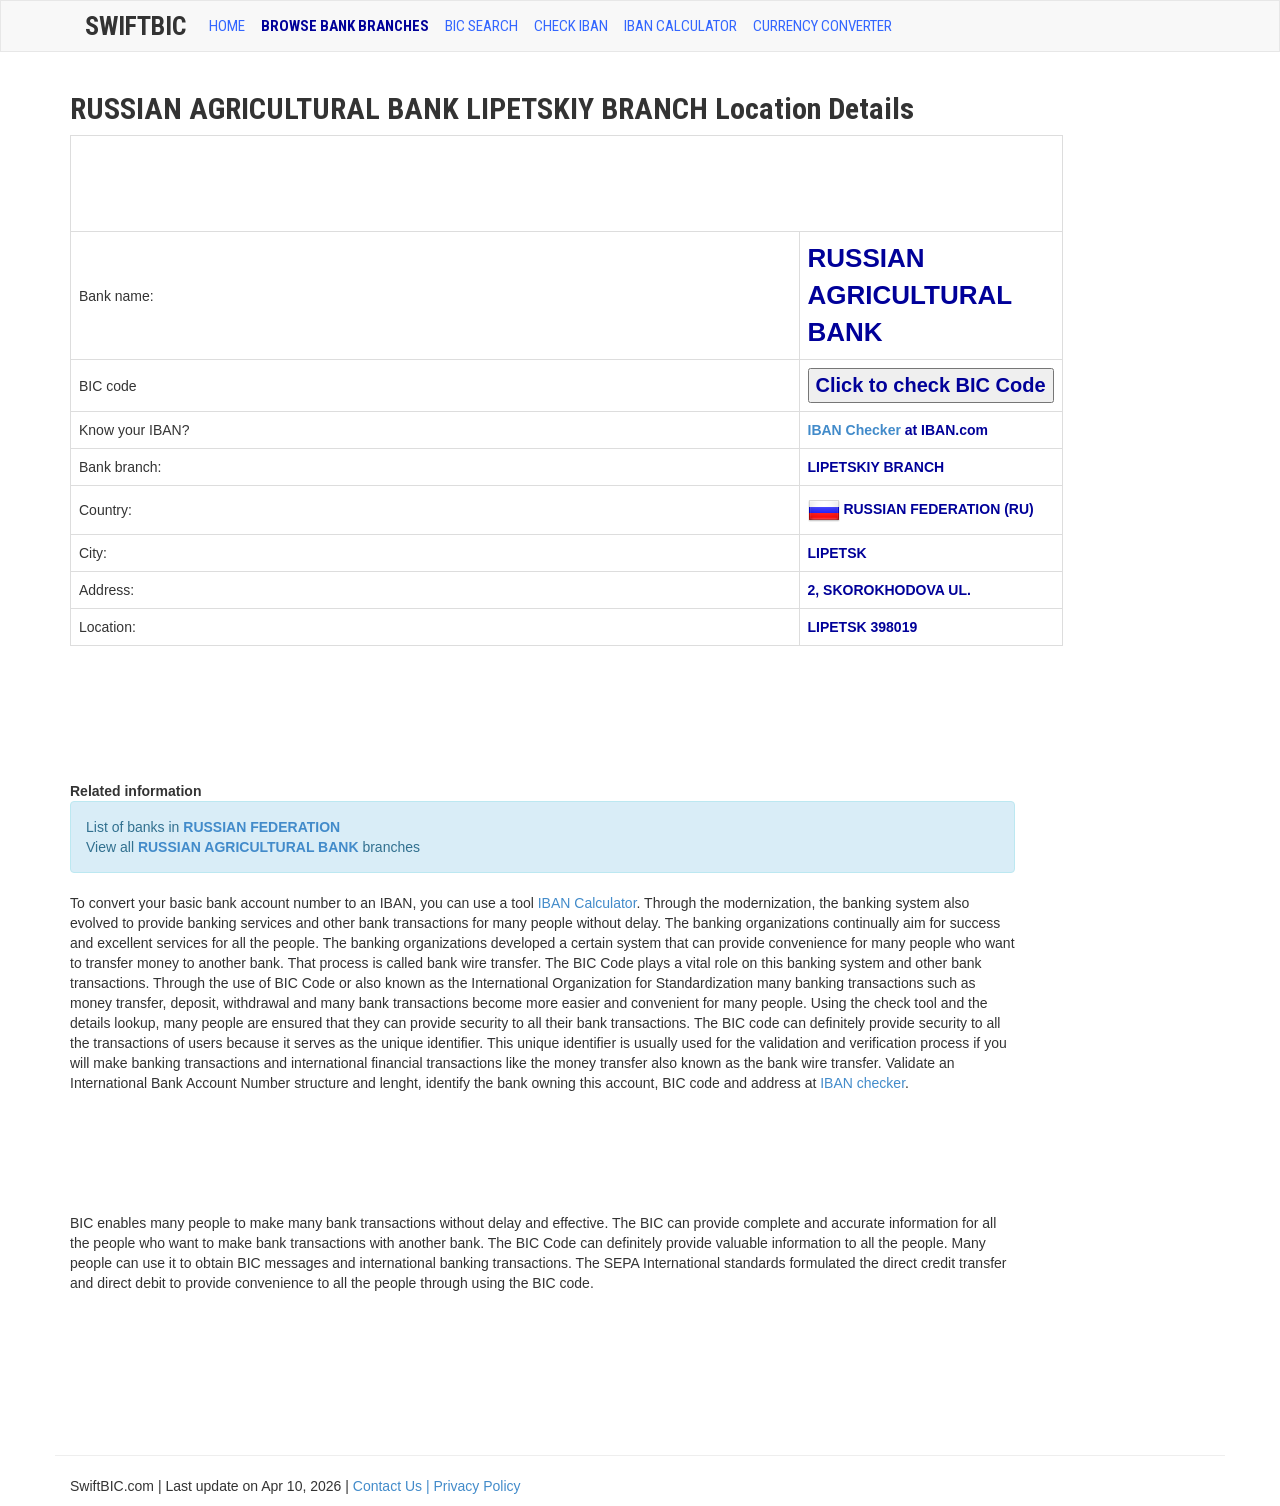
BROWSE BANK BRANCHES (345, 26)
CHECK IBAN (571, 26)
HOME (227, 26)
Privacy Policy (476, 1486)
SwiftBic (135, 26)
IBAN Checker (854, 430)
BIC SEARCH (481, 26)
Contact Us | (393, 1486)
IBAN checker (862, 1083)
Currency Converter (822, 26)
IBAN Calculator (680, 26)
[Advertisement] (435, 181)
